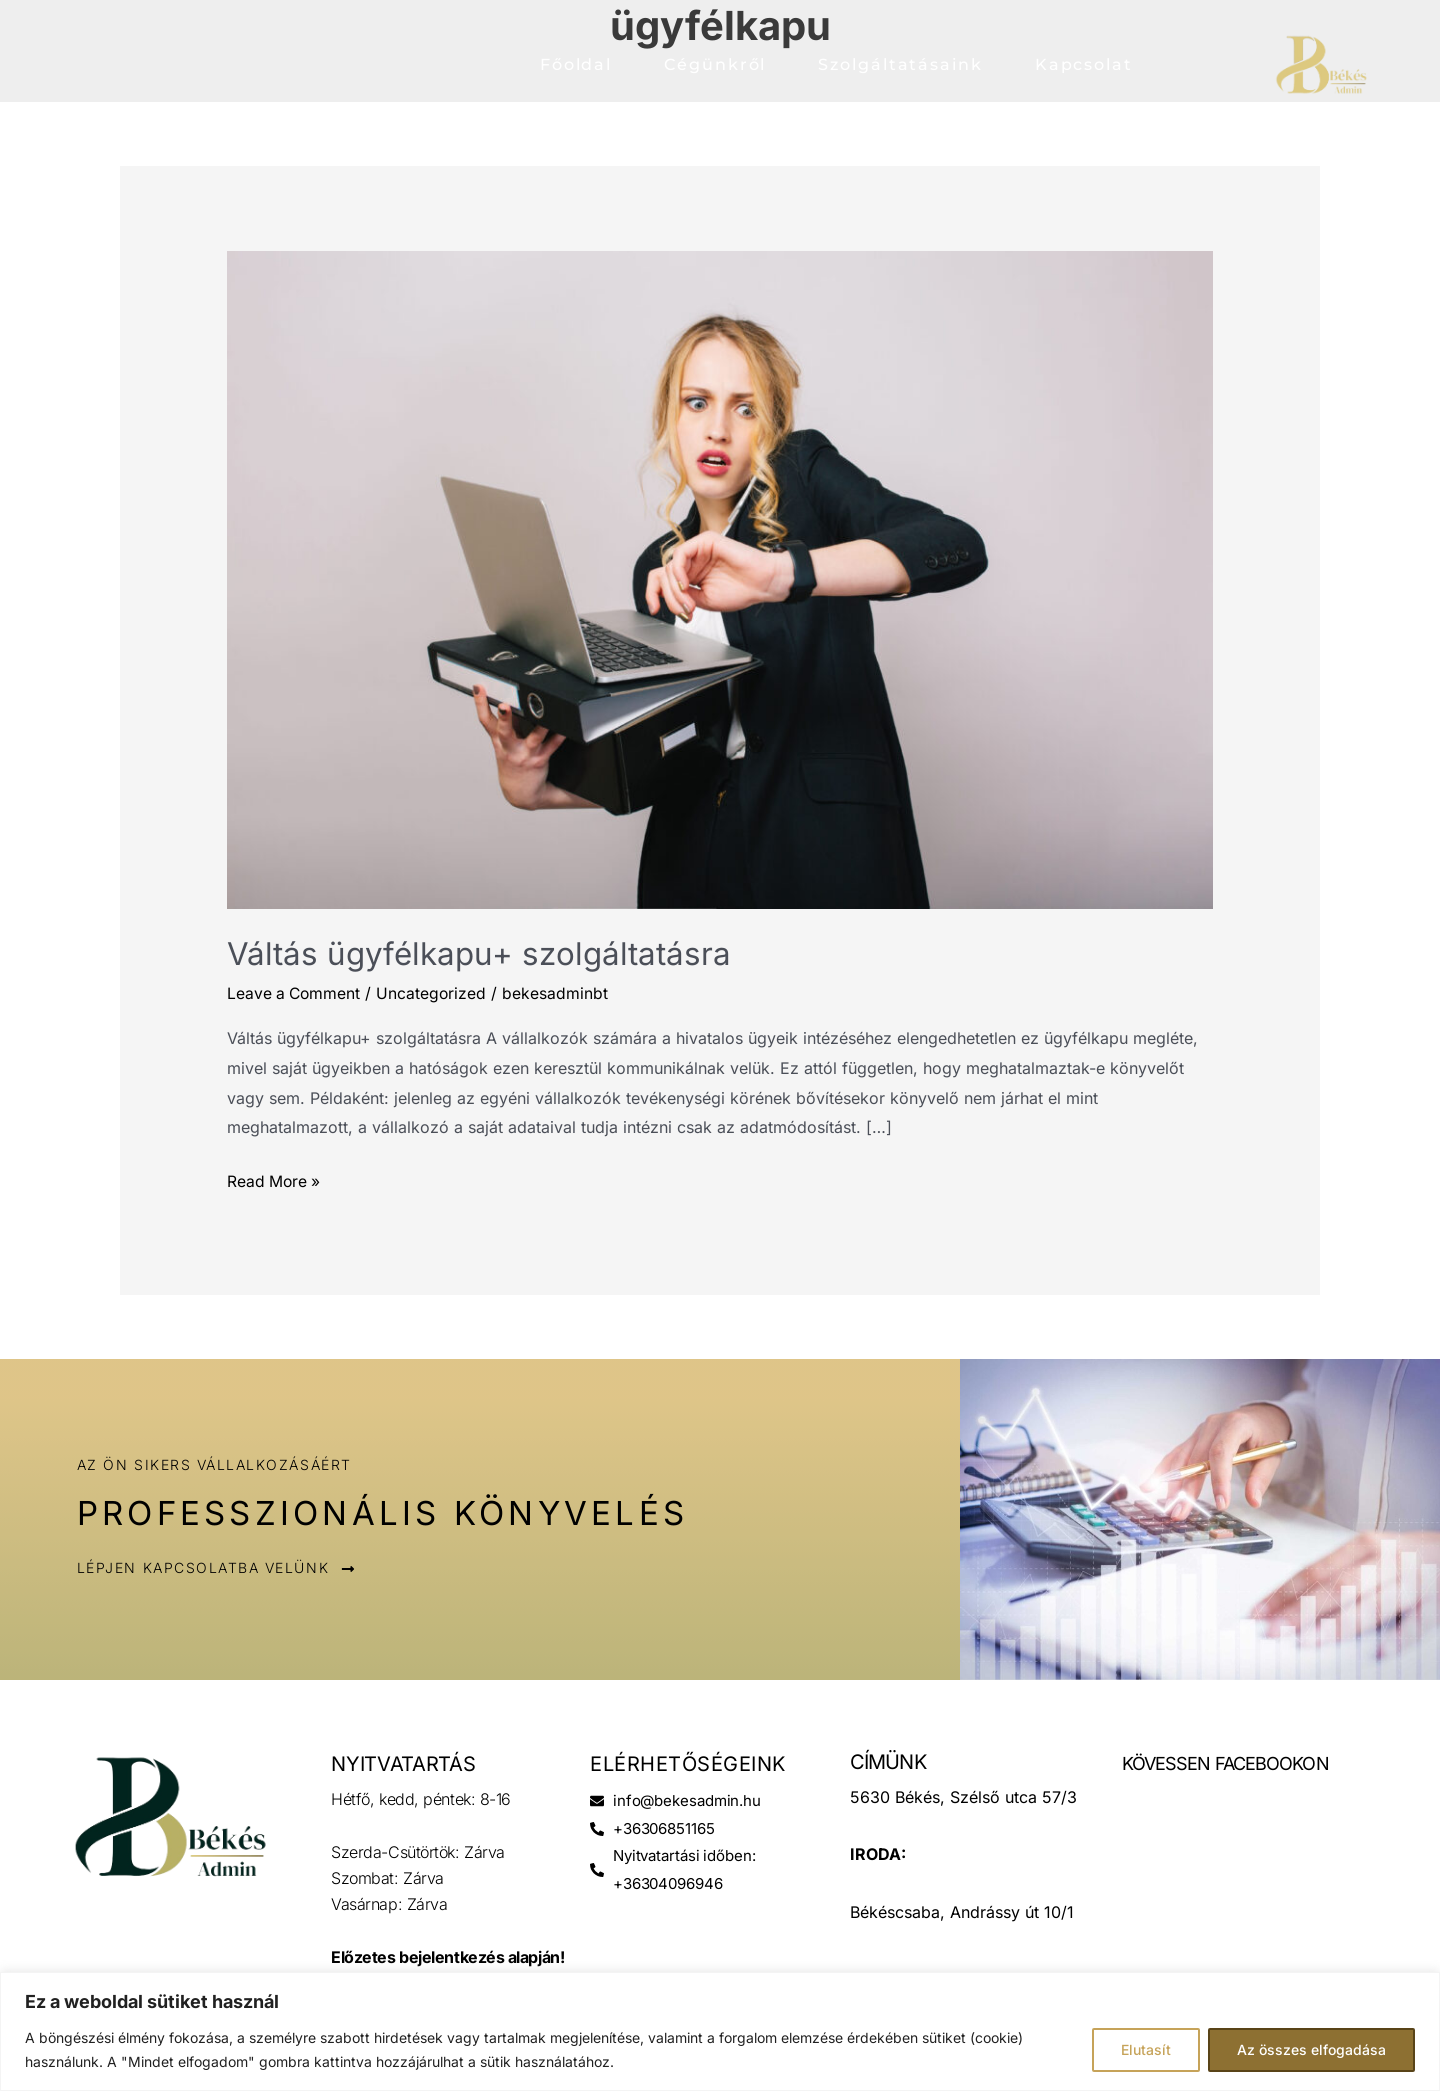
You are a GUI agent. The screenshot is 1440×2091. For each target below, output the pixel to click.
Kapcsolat (1084, 64)
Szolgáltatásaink (900, 64)
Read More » (275, 1179)
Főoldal (576, 64)
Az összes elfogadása (1311, 2049)
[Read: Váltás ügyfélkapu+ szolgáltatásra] (720, 579)
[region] (720, 2031)
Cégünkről (715, 64)
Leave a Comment (295, 992)
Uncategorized (435, 992)
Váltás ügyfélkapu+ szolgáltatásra (482, 953)
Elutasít (1146, 2049)
